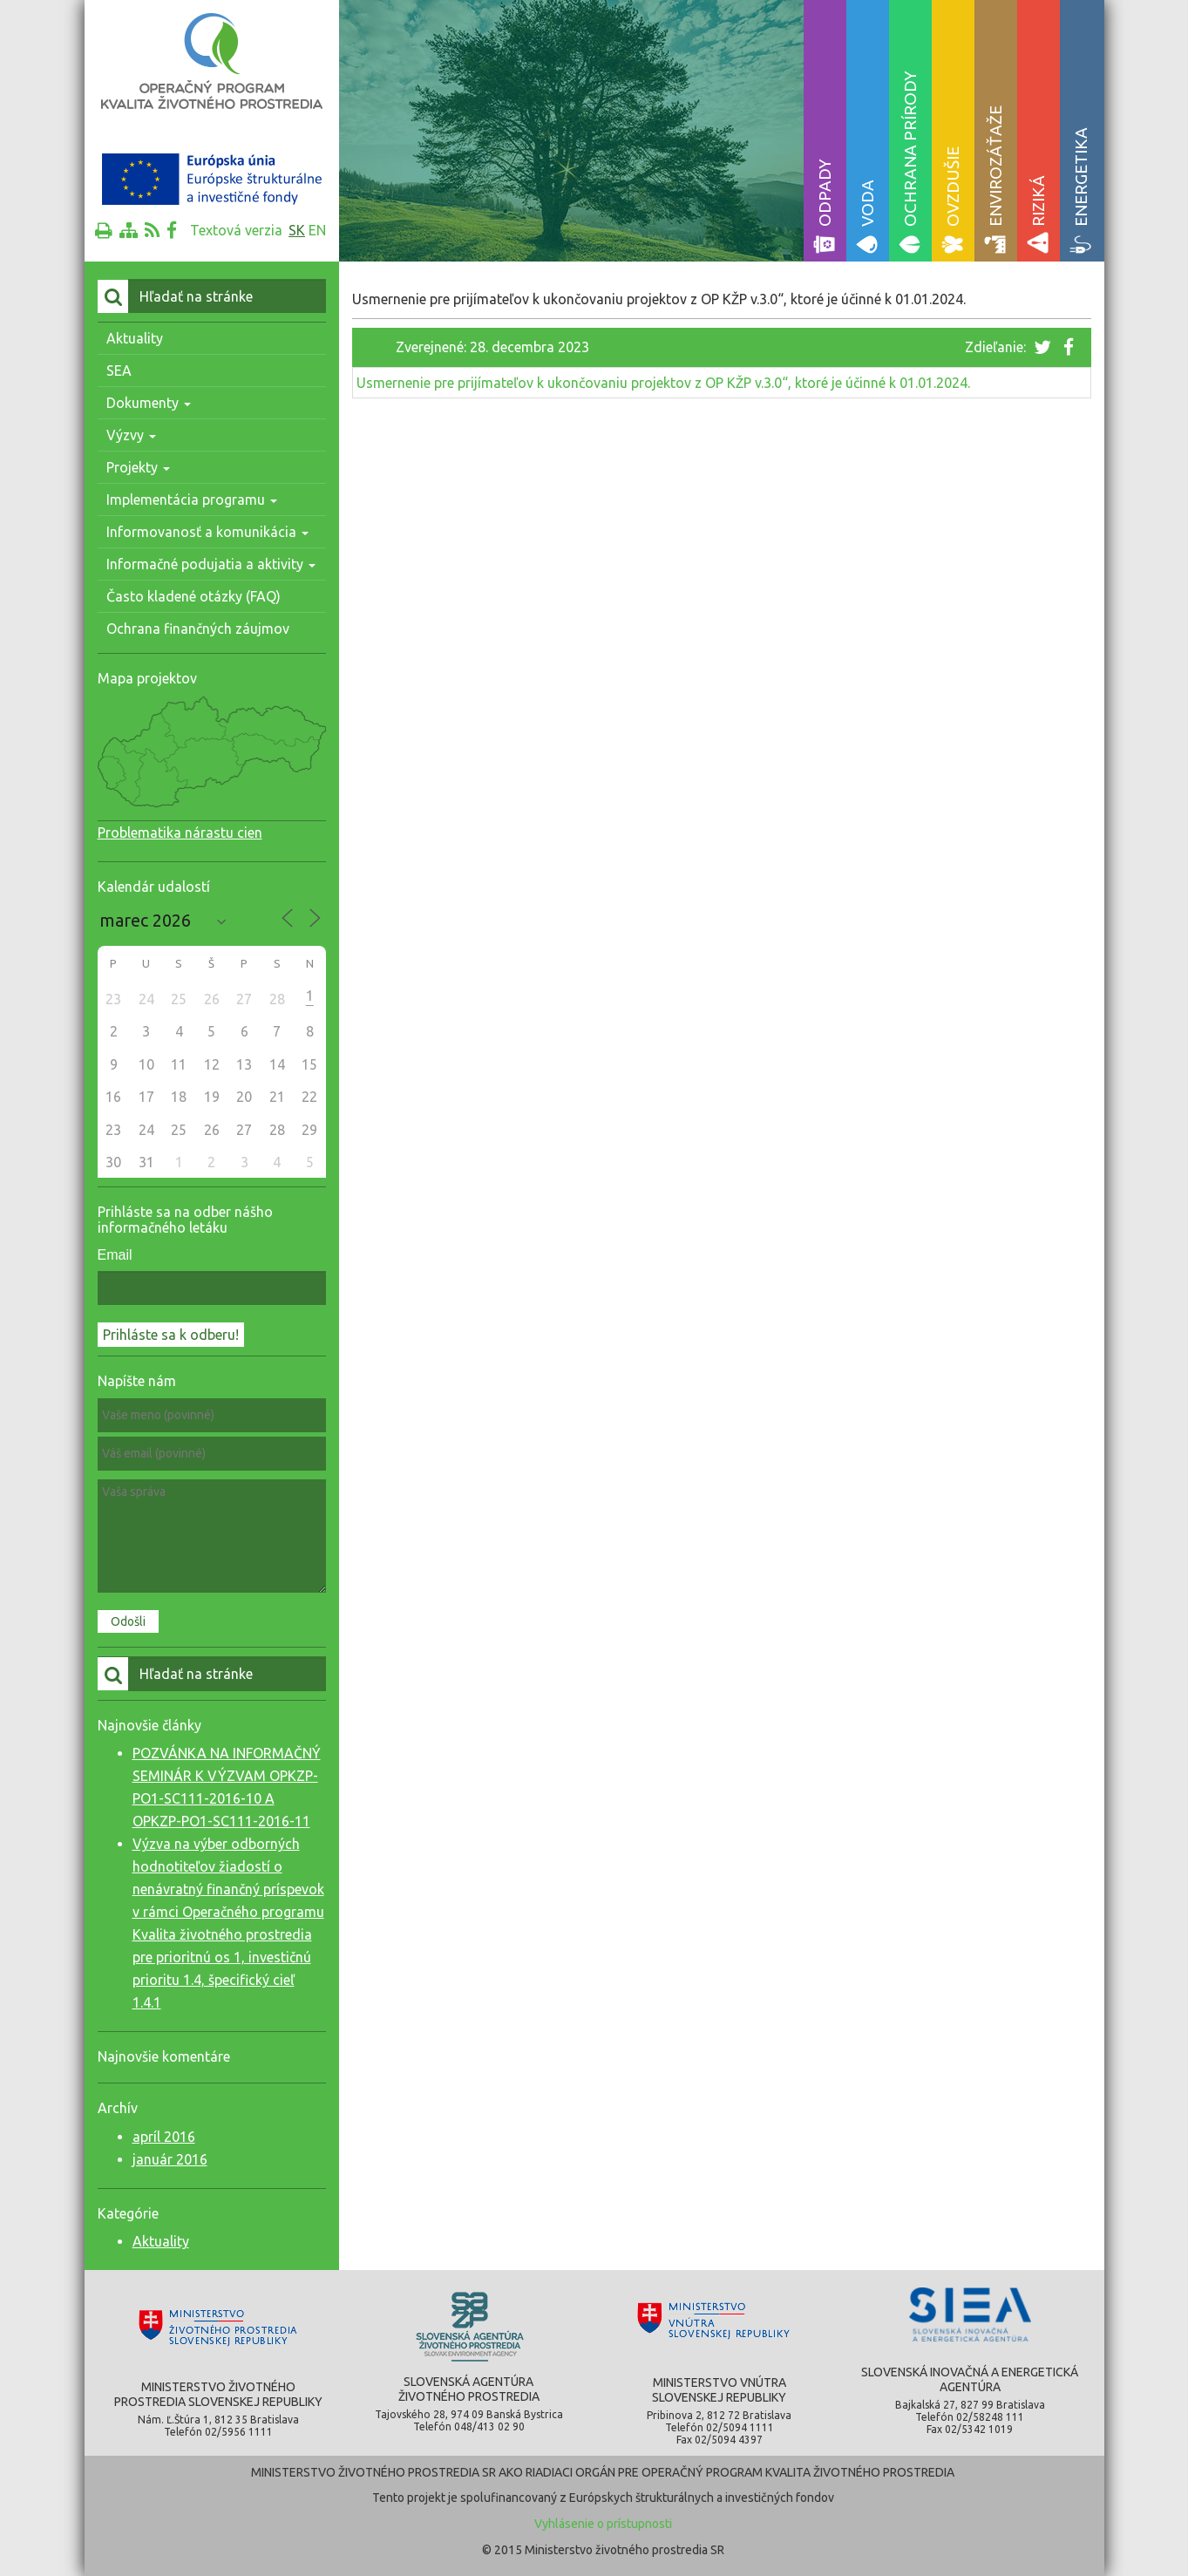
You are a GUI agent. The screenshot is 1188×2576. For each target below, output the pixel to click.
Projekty (138, 467)
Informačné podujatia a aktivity (211, 564)
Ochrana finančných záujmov (197, 628)
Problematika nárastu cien (180, 832)
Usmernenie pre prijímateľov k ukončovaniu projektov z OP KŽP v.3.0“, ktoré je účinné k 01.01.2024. (663, 383)
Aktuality (134, 338)
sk (297, 230)
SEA (119, 370)
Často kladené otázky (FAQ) (193, 596)
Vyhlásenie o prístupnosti (603, 2524)
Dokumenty (148, 403)
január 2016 (169, 2159)
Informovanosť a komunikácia (207, 532)
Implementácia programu (191, 499)
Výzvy (131, 435)
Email (115, 1254)
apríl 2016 (163, 2136)
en (317, 230)
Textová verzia (236, 230)
